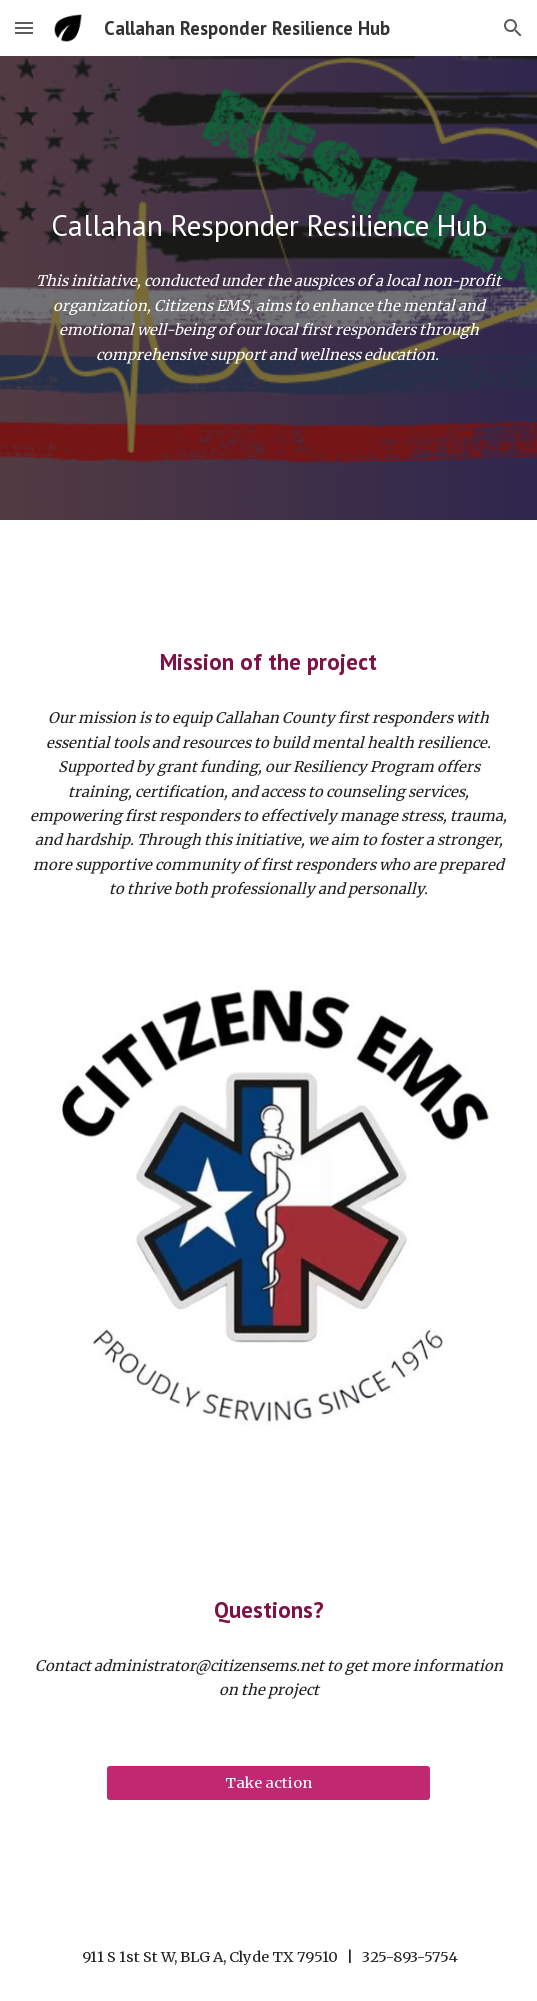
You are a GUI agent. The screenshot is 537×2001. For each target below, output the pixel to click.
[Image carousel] (268, 1204)
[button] (24, 27)
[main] (268, 225)
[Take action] (268, 1782)
